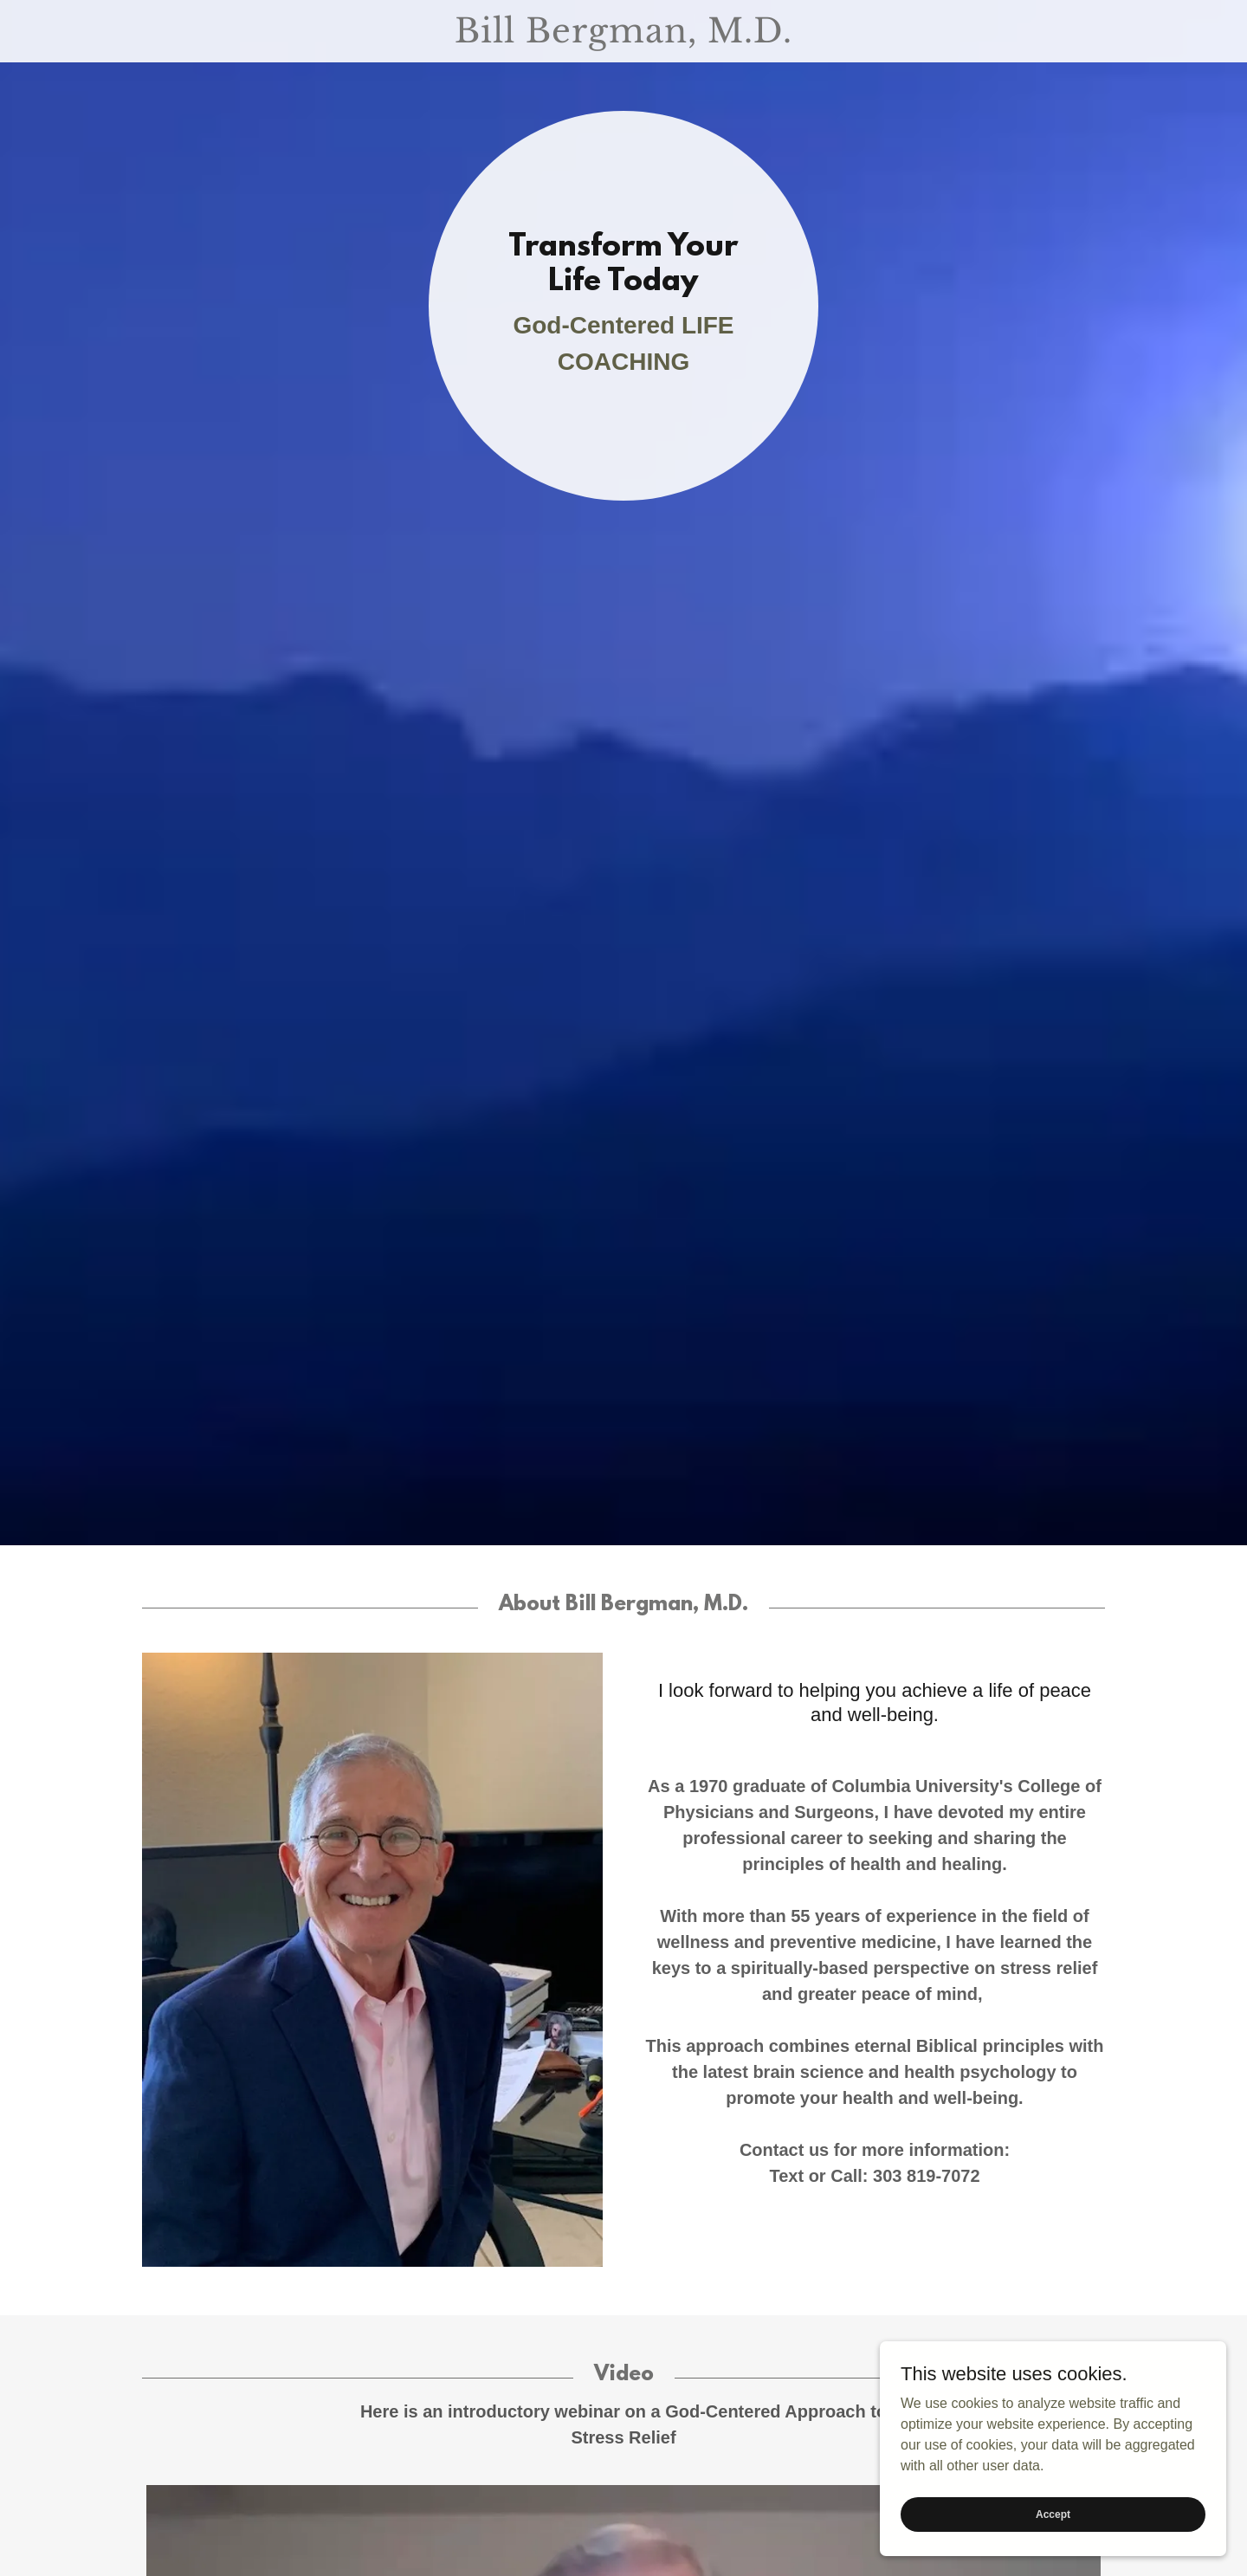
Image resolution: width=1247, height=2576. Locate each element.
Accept (1053, 2514)
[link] (623, 37)
